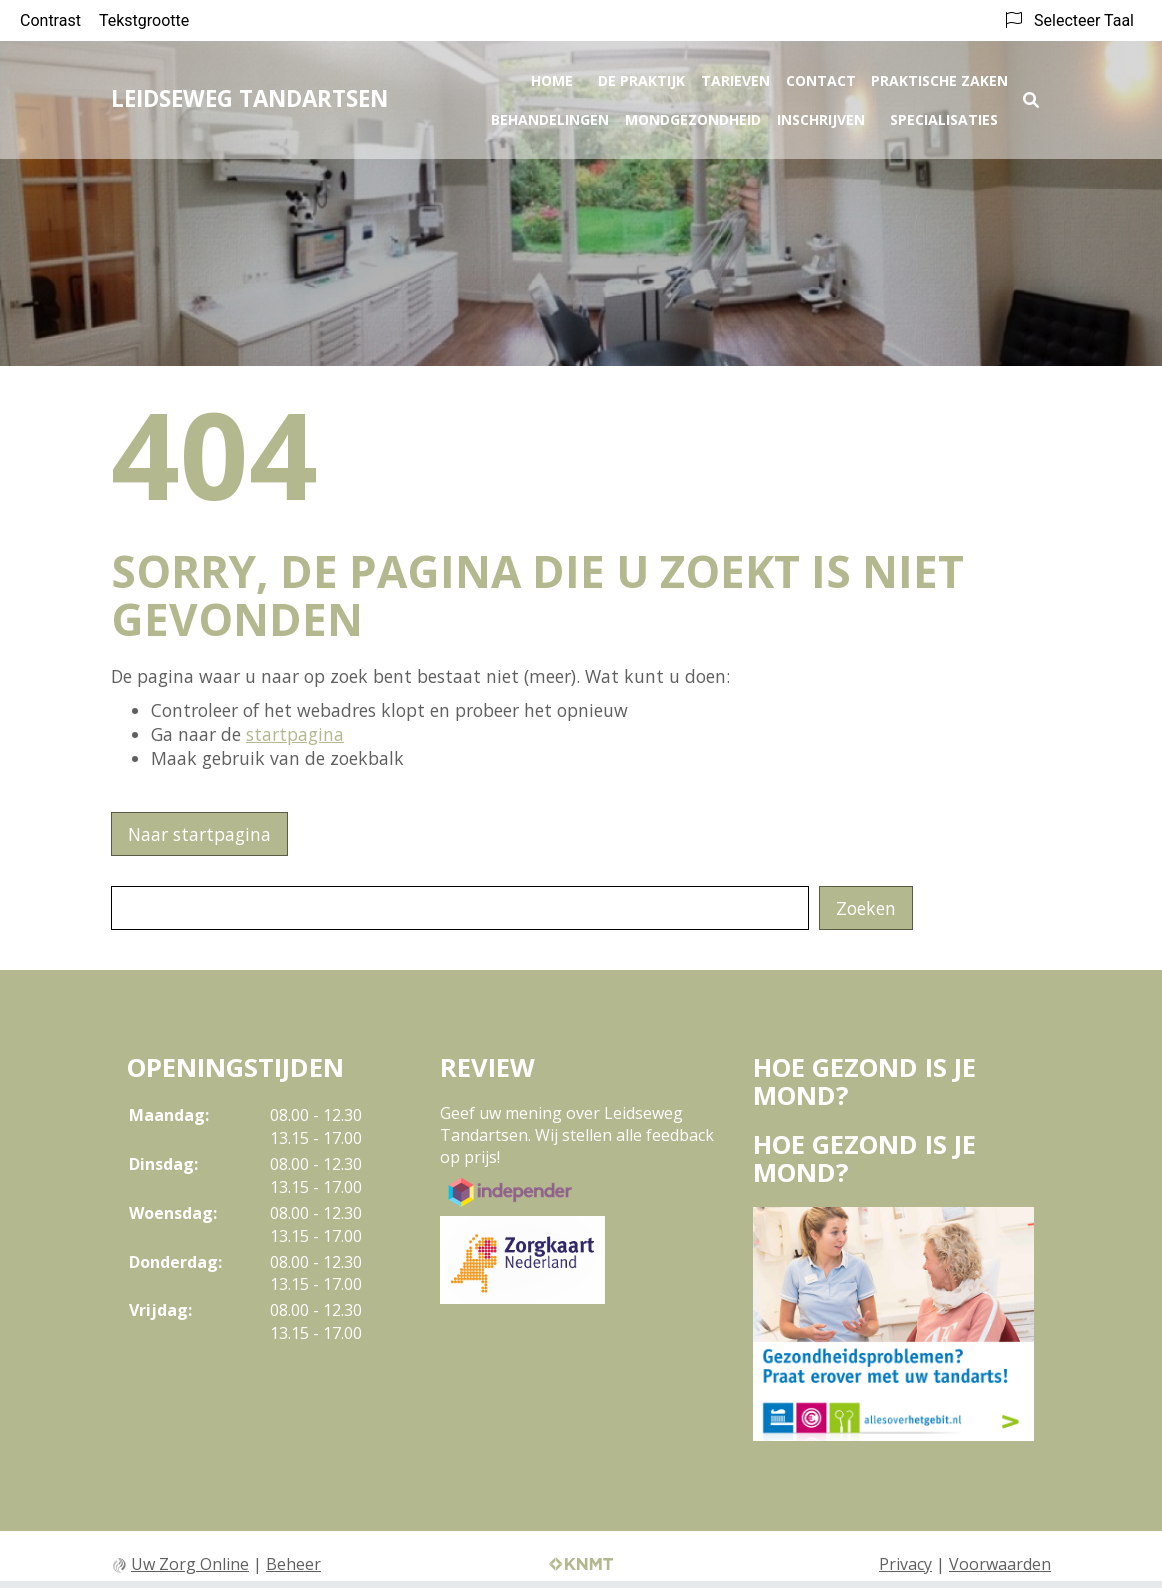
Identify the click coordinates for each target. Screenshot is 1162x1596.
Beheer (293, 1564)
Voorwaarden (1000, 1564)
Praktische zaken (939, 76)
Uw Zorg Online (190, 1564)
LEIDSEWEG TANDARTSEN (249, 94)
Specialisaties (944, 115)
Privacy (905, 1564)
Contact (821, 76)
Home (552, 76)
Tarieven (735, 76)
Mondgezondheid (693, 115)
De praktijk (641, 76)
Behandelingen (550, 115)
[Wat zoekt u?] (460, 908)
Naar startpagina (199, 834)
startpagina (295, 734)
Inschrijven (821, 115)
